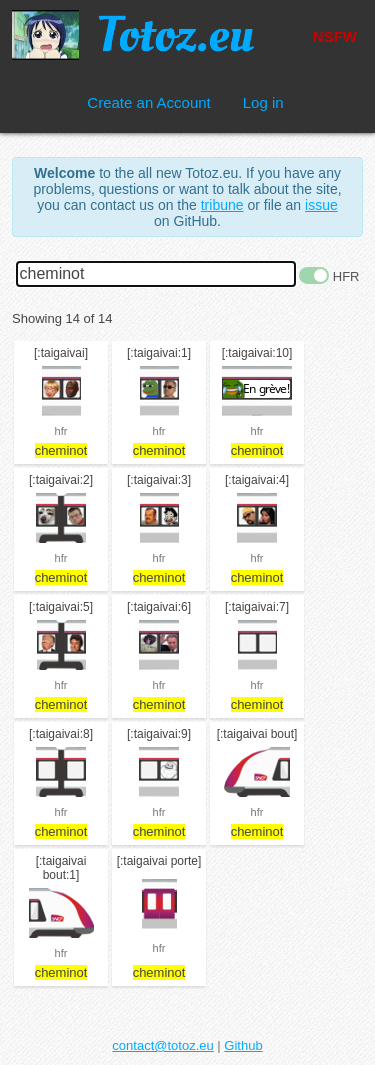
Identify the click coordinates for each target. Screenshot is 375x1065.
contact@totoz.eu (162, 1045)
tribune (222, 205)
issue (321, 205)
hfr (61, 431)
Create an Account (148, 102)
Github (243, 1045)
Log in (263, 102)
